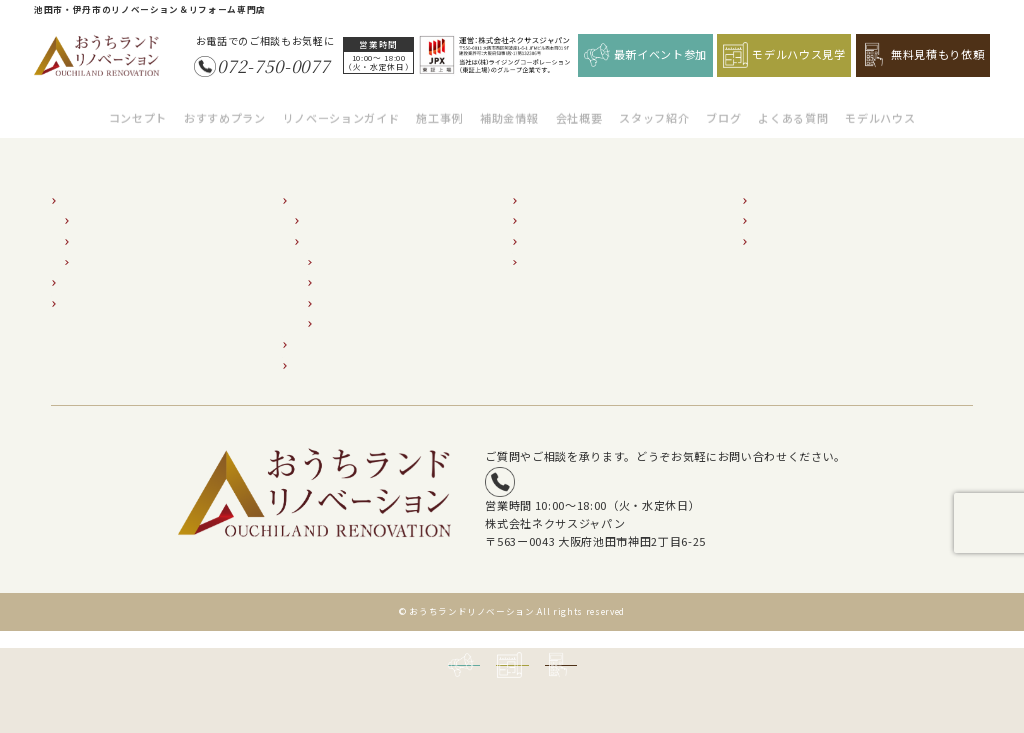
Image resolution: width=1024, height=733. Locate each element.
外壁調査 (340, 270)
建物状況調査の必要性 (359, 229)
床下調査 (340, 249)
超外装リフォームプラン (121, 291)
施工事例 (439, 107)
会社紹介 (545, 188)
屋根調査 (340, 291)
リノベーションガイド (341, 107)
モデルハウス (880, 107)
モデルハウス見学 (784, 55)
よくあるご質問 (561, 249)
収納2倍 (95, 249)
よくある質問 (793, 107)
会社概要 (579, 107)
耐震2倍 (95, 208)
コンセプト (138, 107)
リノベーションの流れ (359, 208)
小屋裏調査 (345, 311)
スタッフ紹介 (654, 107)
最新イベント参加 (645, 55)
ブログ (723, 107)
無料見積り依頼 (791, 229)
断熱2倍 (95, 229)
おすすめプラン (225, 107)
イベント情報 (786, 208)
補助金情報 (509, 107)
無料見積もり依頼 (922, 55)
